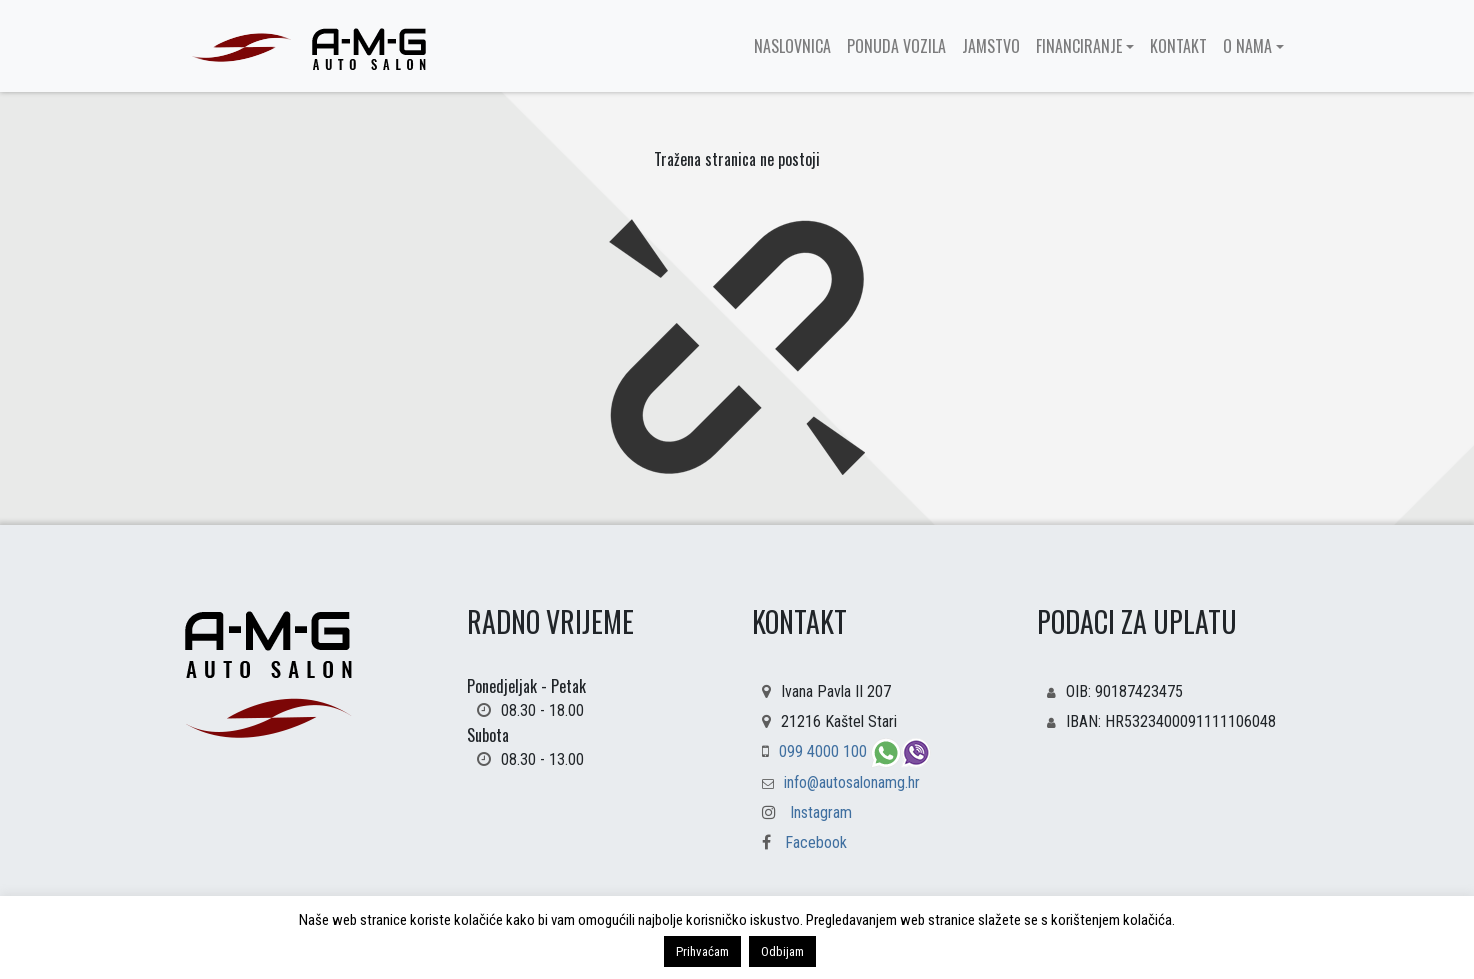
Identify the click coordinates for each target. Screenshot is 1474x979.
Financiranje (1079, 46)
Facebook (799, 842)
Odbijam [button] (782, 951)
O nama (1247, 46)
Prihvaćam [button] (702, 951)
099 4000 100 (825, 751)
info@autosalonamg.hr (852, 782)
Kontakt (1178, 46)
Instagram (821, 812)
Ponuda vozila (896, 46)
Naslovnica (792, 46)
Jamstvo (991, 46)
